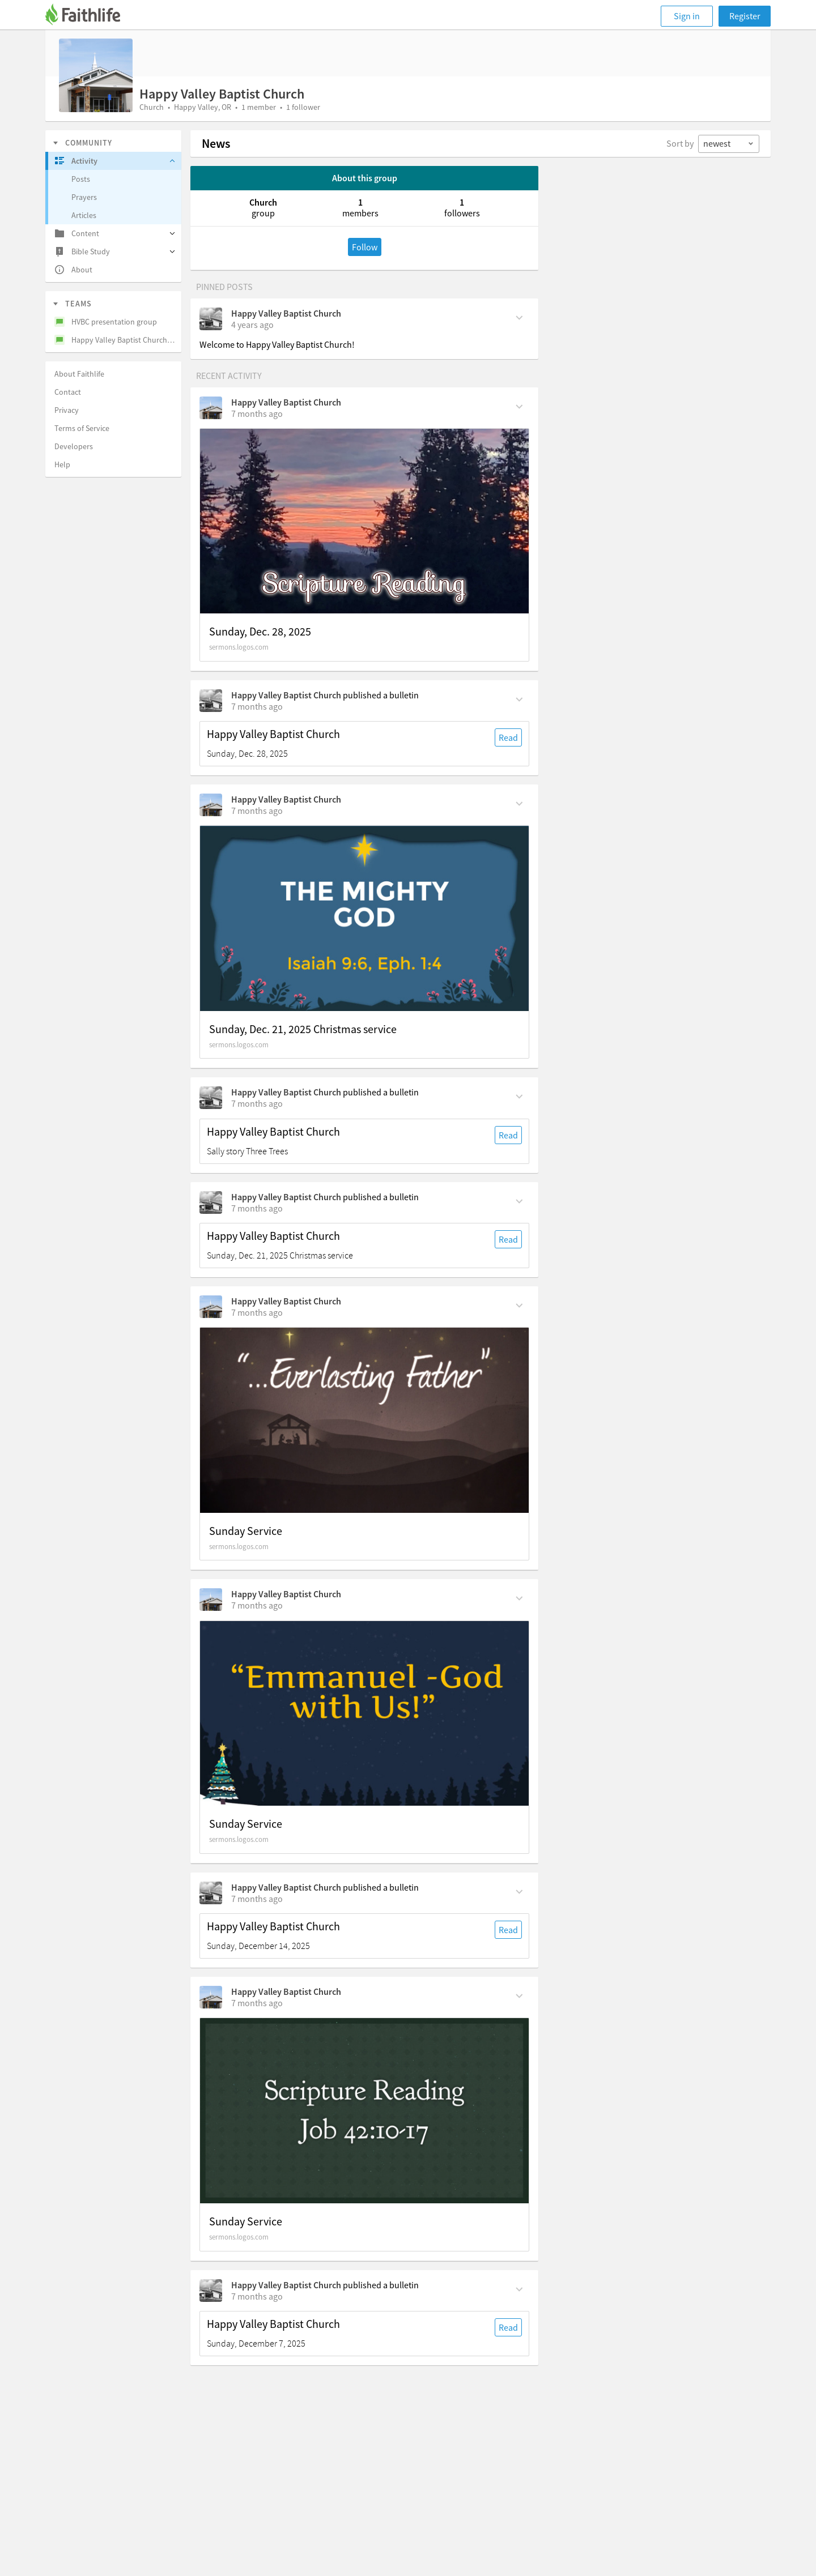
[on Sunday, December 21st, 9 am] (257, 1103)
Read (508, 737)
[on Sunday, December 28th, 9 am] (257, 706)
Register (744, 16)
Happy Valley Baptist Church (286, 313)
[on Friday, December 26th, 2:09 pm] (257, 810)
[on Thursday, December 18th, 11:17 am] (257, 1312)
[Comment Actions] (519, 317)
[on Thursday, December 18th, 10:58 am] (257, 1605)
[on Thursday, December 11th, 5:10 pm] (257, 2002)
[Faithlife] (89, 16)
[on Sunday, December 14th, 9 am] (257, 1898)
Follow (364, 247)
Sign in (687, 16)
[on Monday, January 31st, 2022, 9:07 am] (252, 324)
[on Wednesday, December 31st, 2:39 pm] (257, 413)
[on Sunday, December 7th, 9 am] (257, 2296)
